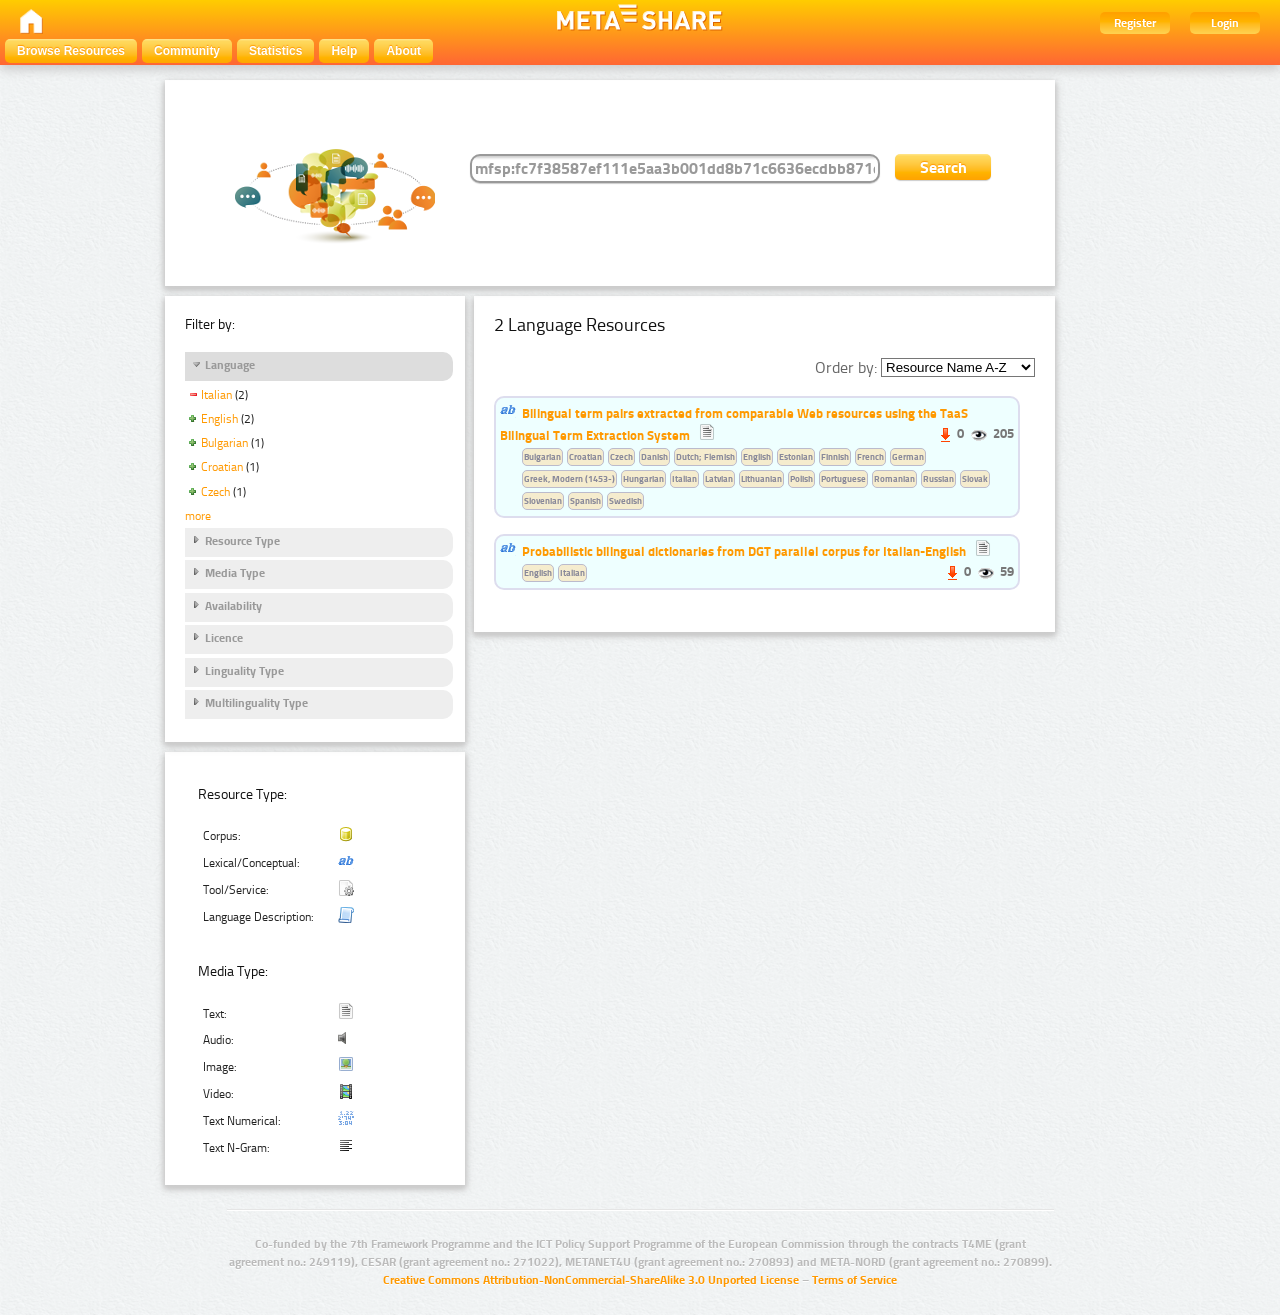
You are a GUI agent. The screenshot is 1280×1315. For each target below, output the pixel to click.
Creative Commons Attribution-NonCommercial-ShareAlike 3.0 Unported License (591, 1280)
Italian (216, 395)
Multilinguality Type (256, 703)
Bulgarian (224, 443)
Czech (215, 492)
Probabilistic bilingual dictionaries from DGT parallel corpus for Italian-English (744, 551)
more (198, 516)
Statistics (275, 51)
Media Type (235, 573)
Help (344, 51)
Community (187, 51)
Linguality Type (244, 671)
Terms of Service (854, 1280)
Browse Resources (71, 51)
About (403, 51)
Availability (233, 606)
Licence (224, 638)
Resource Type (242, 541)
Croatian (222, 467)
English (219, 419)
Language (230, 365)
